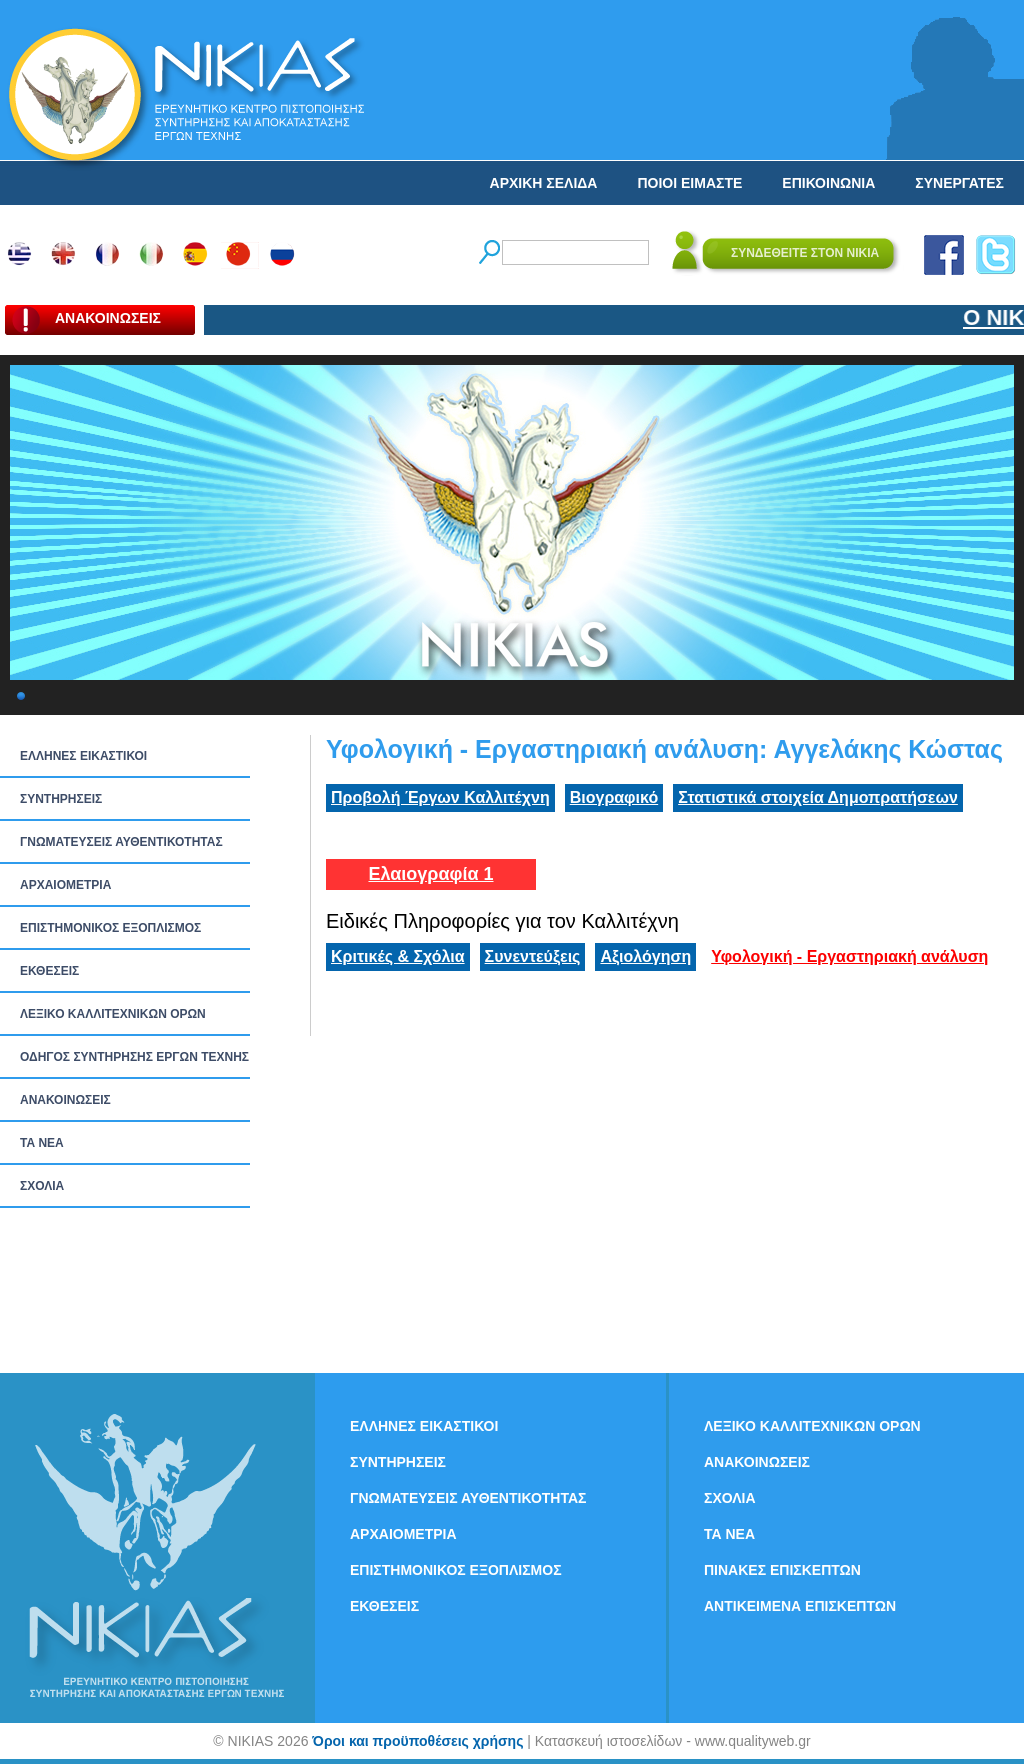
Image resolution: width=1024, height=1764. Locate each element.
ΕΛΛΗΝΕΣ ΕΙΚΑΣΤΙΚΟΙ (83, 756)
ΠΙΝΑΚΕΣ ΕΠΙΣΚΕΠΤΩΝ (782, 1570)
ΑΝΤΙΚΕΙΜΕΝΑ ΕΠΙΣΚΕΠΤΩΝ (800, 1606)
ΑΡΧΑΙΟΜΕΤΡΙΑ (65, 885)
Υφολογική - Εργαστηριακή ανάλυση (849, 956)
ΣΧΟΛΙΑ (42, 1186)
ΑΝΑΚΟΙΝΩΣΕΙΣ (65, 1100)
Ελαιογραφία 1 (430, 874)
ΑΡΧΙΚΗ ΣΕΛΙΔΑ (544, 183)
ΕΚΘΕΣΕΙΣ (49, 971)
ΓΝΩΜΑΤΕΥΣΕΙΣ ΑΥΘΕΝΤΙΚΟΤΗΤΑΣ (121, 842)
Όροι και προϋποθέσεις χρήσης (417, 1741)
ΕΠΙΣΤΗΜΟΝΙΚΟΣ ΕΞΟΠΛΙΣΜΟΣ (110, 928)
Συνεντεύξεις (533, 956)
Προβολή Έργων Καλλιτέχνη (440, 797)
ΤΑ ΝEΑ (42, 1143)
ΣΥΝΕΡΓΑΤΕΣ (959, 183)
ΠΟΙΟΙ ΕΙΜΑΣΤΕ (689, 183)
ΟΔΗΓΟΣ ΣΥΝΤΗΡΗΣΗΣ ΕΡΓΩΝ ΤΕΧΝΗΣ (134, 1057)
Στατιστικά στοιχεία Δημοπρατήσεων (818, 797)
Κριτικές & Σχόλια (398, 956)
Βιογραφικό (614, 797)
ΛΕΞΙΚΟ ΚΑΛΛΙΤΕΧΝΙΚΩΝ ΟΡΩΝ (113, 1014)
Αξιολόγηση (645, 956)
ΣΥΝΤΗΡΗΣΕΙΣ (61, 799)
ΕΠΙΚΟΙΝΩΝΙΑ (828, 183)
